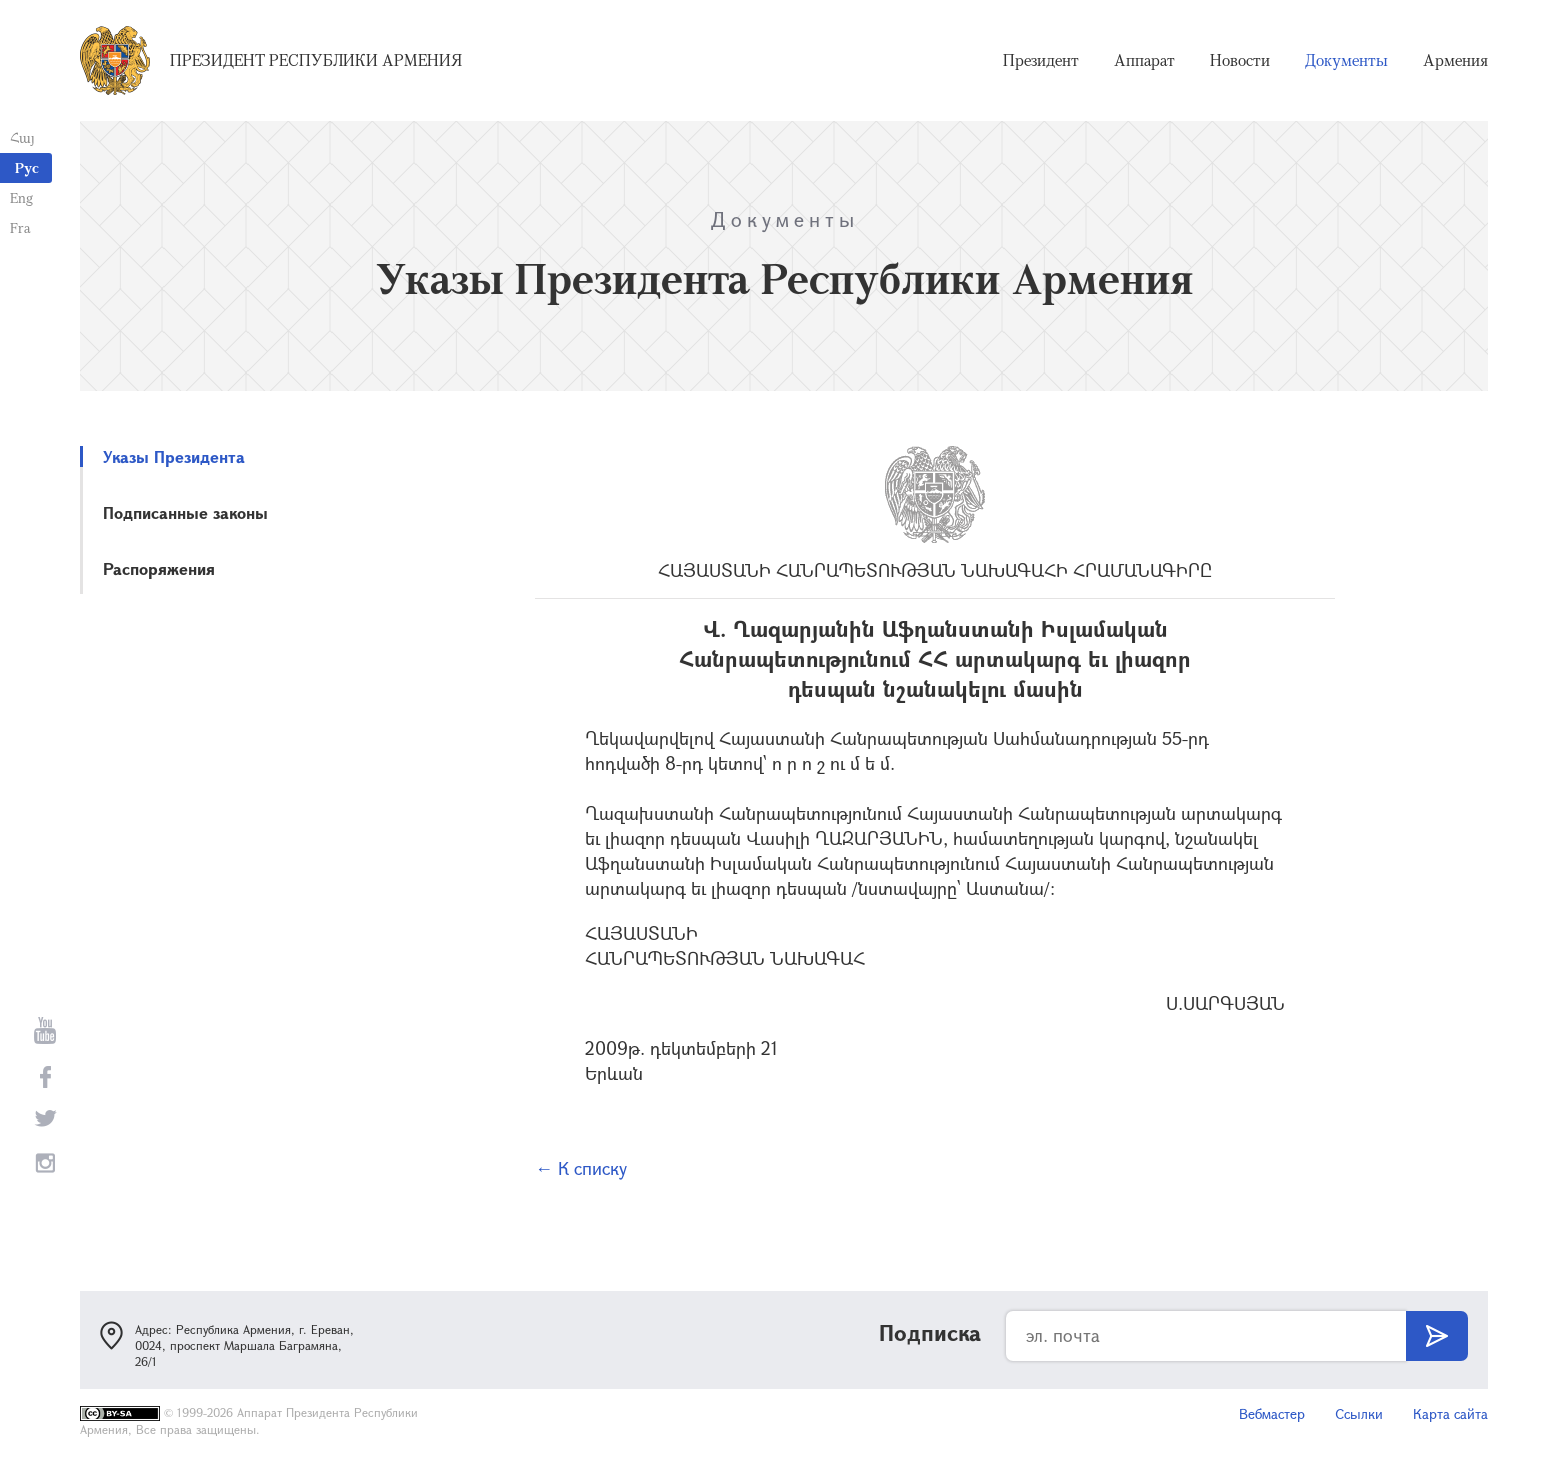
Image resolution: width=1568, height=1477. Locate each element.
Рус (27, 167)
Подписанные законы (185, 512)
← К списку (581, 1168)
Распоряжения (159, 568)
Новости (1240, 60)
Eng (21, 197)
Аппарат (1144, 60)
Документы (1346, 60)
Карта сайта (1450, 1413)
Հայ (22, 137)
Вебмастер (1272, 1413)
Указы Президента (174, 456)
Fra (20, 227)
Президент (1041, 60)
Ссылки (1359, 1413)
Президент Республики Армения (316, 60)
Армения (1455, 60)
